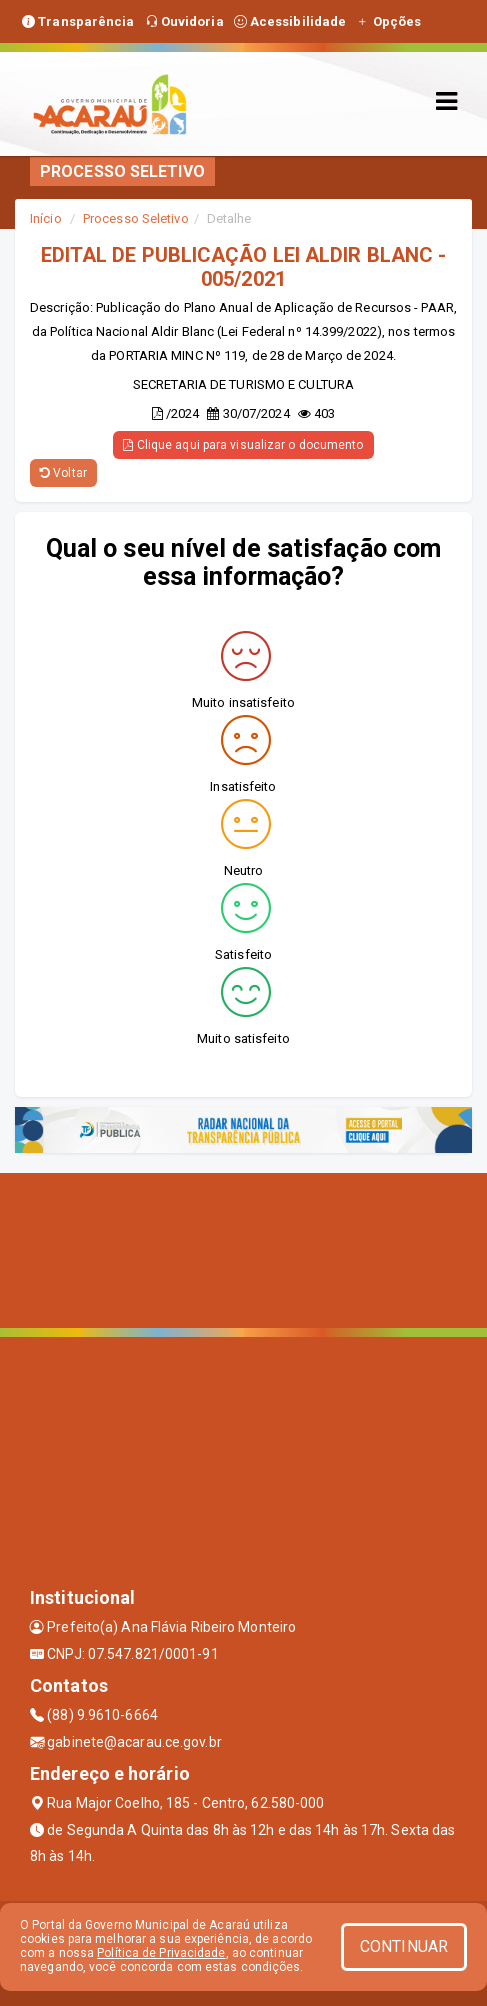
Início (46, 218)
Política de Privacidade (161, 1953)
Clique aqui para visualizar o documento (243, 445)
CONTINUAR (404, 1946)
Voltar (63, 473)
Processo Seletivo (136, 218)
